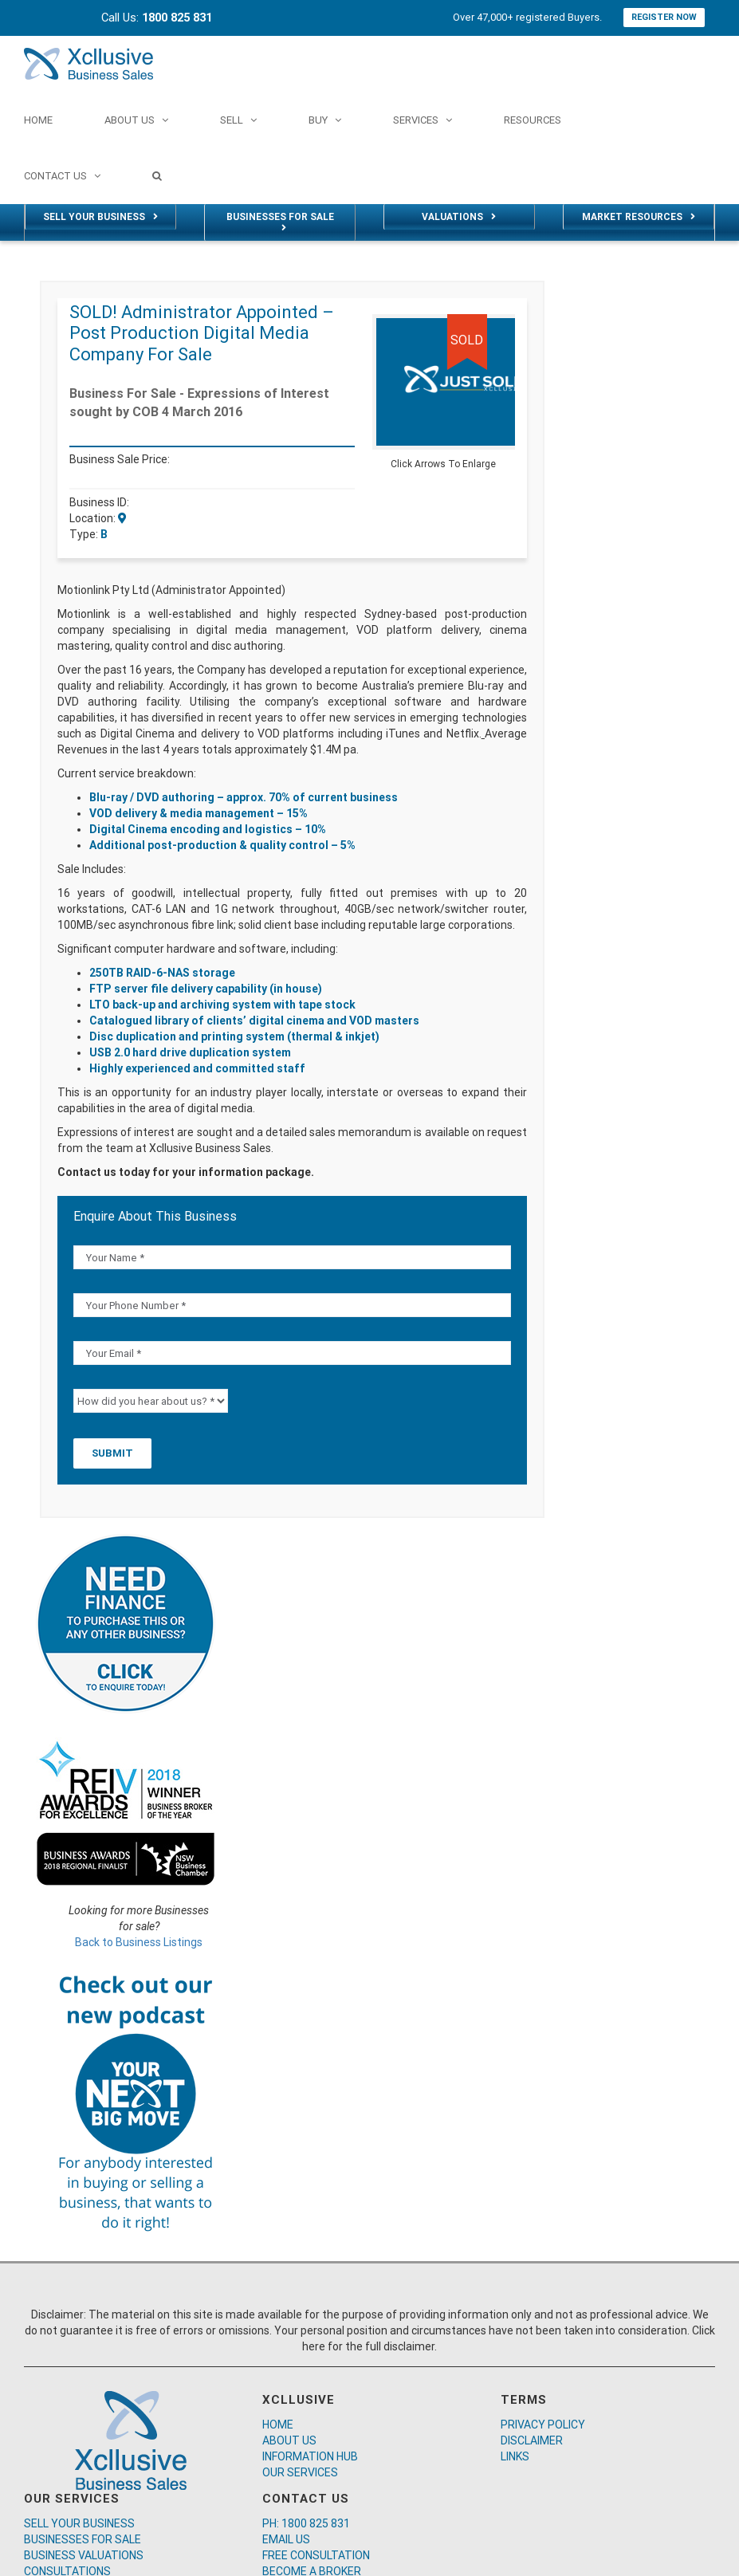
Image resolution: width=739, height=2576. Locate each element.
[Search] (157, 175)
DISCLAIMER (532, 2440)
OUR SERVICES (300, 2472)
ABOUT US (289, 2440)
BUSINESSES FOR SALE (82, 2539)
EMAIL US (286, 2539)
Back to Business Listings (138, 1942)
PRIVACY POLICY (543, 2424)
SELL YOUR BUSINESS (79, 2523)
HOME (277, 2424)
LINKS (515, 2456)
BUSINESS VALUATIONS (83, 2555)
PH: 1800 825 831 (306, 2523)
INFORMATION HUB (310, 2456)
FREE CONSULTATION (316, 2555)
